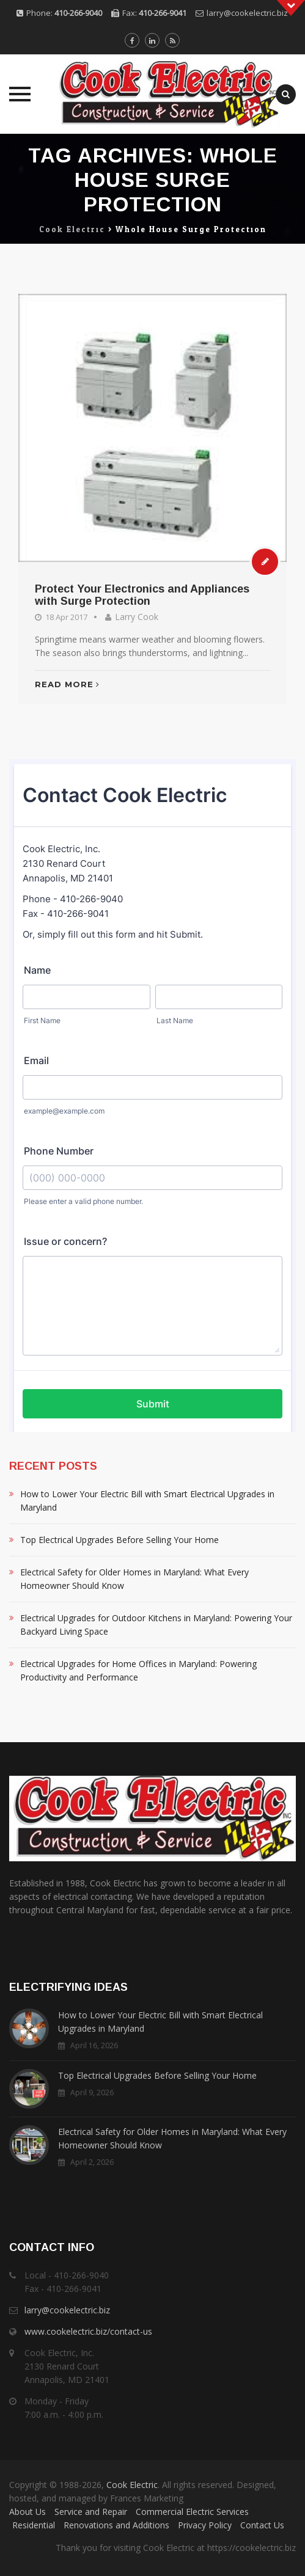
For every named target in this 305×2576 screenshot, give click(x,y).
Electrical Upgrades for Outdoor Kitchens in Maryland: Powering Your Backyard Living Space (156, 1624)
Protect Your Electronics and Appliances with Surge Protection (142, 595)
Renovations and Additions (116, 2525)
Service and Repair (90, 2511)
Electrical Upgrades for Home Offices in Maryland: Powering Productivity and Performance (138, 1670)
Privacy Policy (205, 2525)
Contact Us (262, 2525)
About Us (27, 2511)
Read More (67, 684)
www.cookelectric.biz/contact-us (88, 2331)
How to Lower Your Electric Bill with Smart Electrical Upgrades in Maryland (147, 1500)
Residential (33, 2525)
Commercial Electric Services (192, 2511)
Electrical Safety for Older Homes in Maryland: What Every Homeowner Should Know (134, 1578)
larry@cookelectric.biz (247, 12)
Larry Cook (136, 616)
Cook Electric (132, 2484)
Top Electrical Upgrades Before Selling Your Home (119, 1539)
